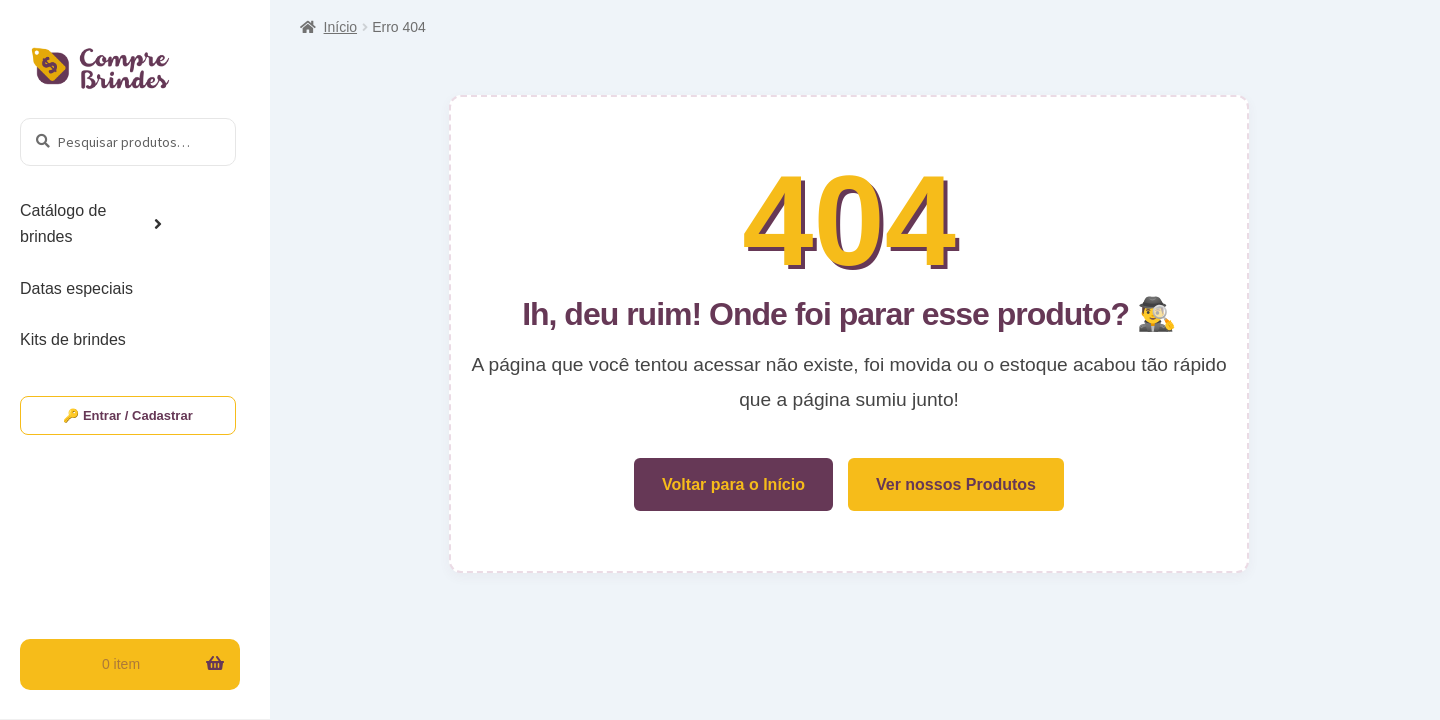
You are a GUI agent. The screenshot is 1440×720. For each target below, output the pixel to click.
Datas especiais (76, 288)
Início (340, 27)
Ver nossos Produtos (956, 484)
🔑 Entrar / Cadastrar (127, 415)
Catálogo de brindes (63, 223)
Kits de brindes (73, 339)
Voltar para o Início (733, 484)
